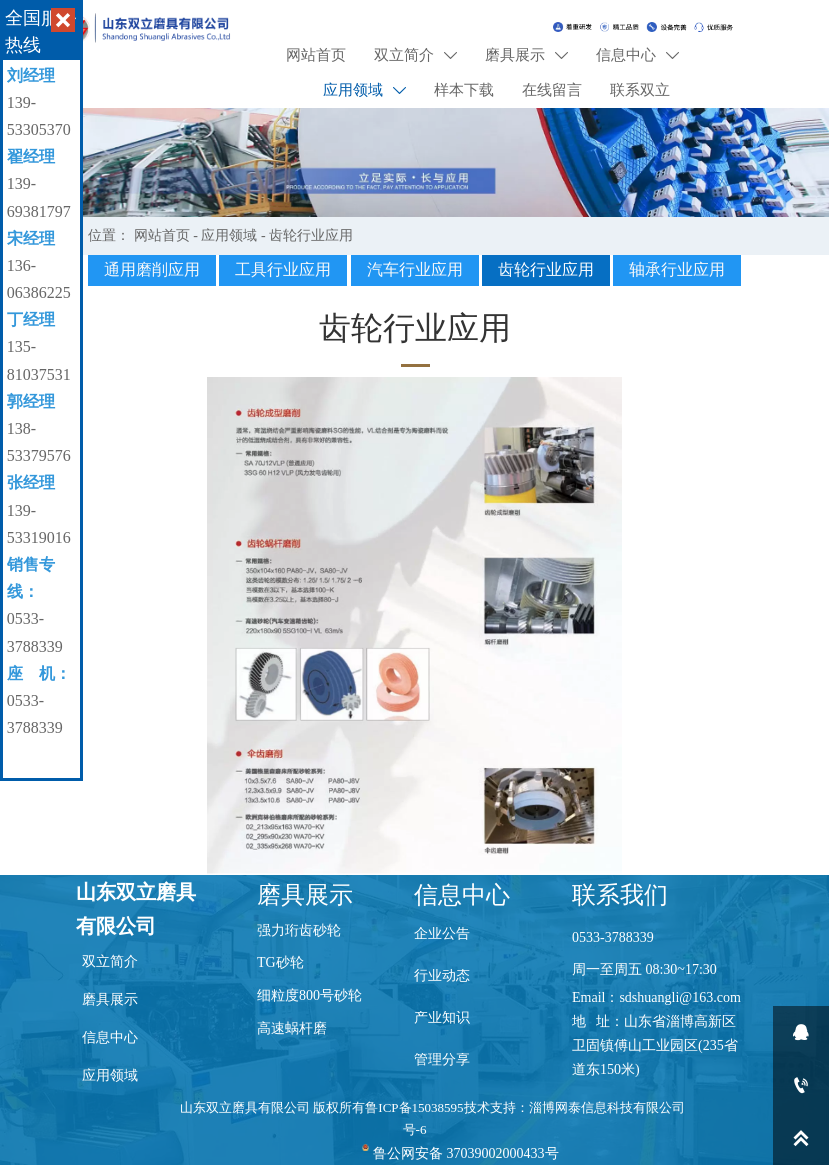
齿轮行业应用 (311, 235)
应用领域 (229, 235)
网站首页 (162, 235)
